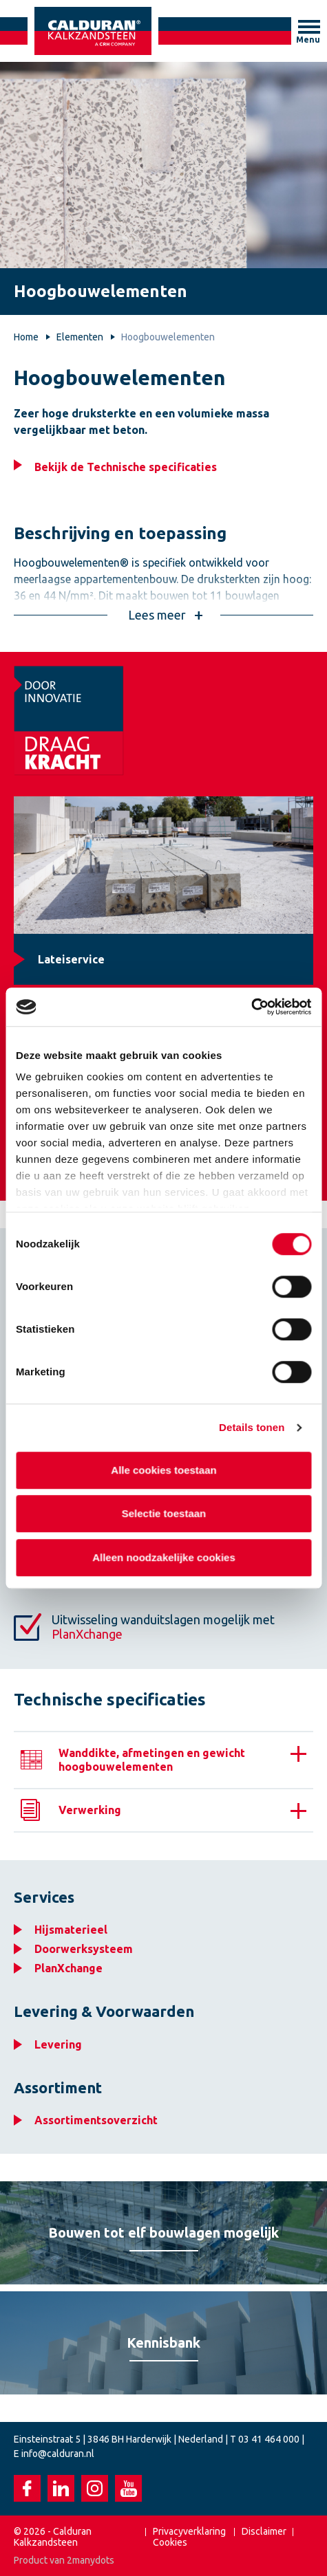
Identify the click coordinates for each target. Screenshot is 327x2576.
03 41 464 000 (268, 2439)
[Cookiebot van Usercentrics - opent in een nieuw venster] (251, 1007)
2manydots (90, 2560)
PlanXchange (87, 1634)
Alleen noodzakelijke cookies (163, 1557)
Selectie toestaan (163, 1513)
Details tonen (251, 1427)
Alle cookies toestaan (163, 1470)
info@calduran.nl (57, 2453)
